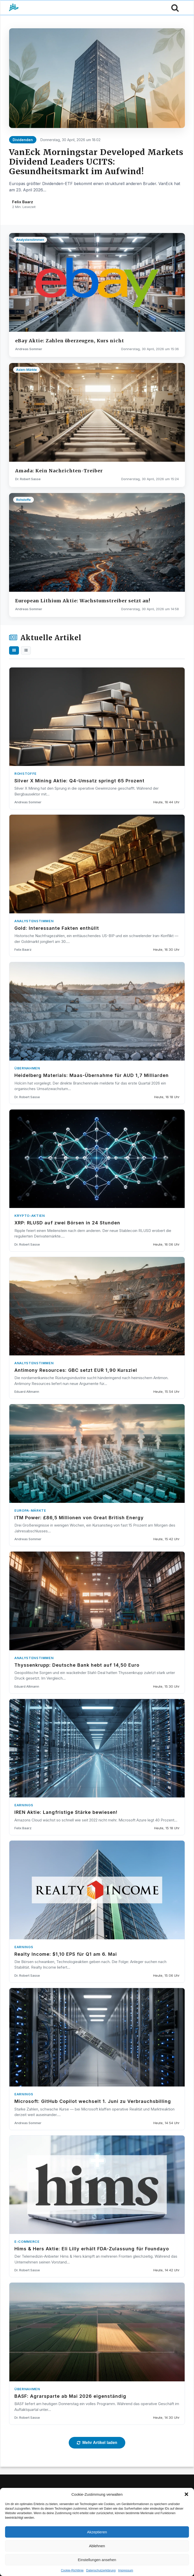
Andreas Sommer (28, 349)
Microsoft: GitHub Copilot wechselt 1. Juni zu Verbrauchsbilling (92, 2101)
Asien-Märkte (26, 370)
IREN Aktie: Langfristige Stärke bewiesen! (65, 1812)
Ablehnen (97, 2546)
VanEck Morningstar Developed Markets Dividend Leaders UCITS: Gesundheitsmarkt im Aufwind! (96, 162)
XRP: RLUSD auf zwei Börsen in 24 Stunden (67, 1222)
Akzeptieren (97, 2532)
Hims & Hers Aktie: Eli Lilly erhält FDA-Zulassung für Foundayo (91, 2248)
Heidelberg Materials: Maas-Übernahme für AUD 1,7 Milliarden (91, 1075)
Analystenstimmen (30, 240)
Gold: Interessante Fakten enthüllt (56, 928)
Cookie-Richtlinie (72, 2570)
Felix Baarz (22, 201)
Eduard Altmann (26, 1391)
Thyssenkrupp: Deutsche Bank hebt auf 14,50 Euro (76, 1665)
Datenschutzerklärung (101, 2570)
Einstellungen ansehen (97, 2560)
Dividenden (23, 140)
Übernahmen (27, 1068)
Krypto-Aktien (29, 1216)
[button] (186, 2494)
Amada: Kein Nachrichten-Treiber (59, 471)
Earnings (23, 1805)
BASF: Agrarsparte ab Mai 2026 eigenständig (70, 2396)
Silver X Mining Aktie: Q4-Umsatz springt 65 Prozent (79, 780)
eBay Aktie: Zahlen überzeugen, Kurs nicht (69, 341)
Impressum (125, 2570)
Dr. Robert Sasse (28, 479)
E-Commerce (27, 2241)
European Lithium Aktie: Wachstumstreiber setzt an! (82, 601)
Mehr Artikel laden (97, 2442)
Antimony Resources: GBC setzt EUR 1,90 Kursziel (75, 1370)
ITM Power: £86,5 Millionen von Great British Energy (79, 1517)
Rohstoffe (23, 500)
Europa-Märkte (30, 1510)
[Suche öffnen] (174, 7)
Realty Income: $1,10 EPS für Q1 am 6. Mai (65, 1954)
